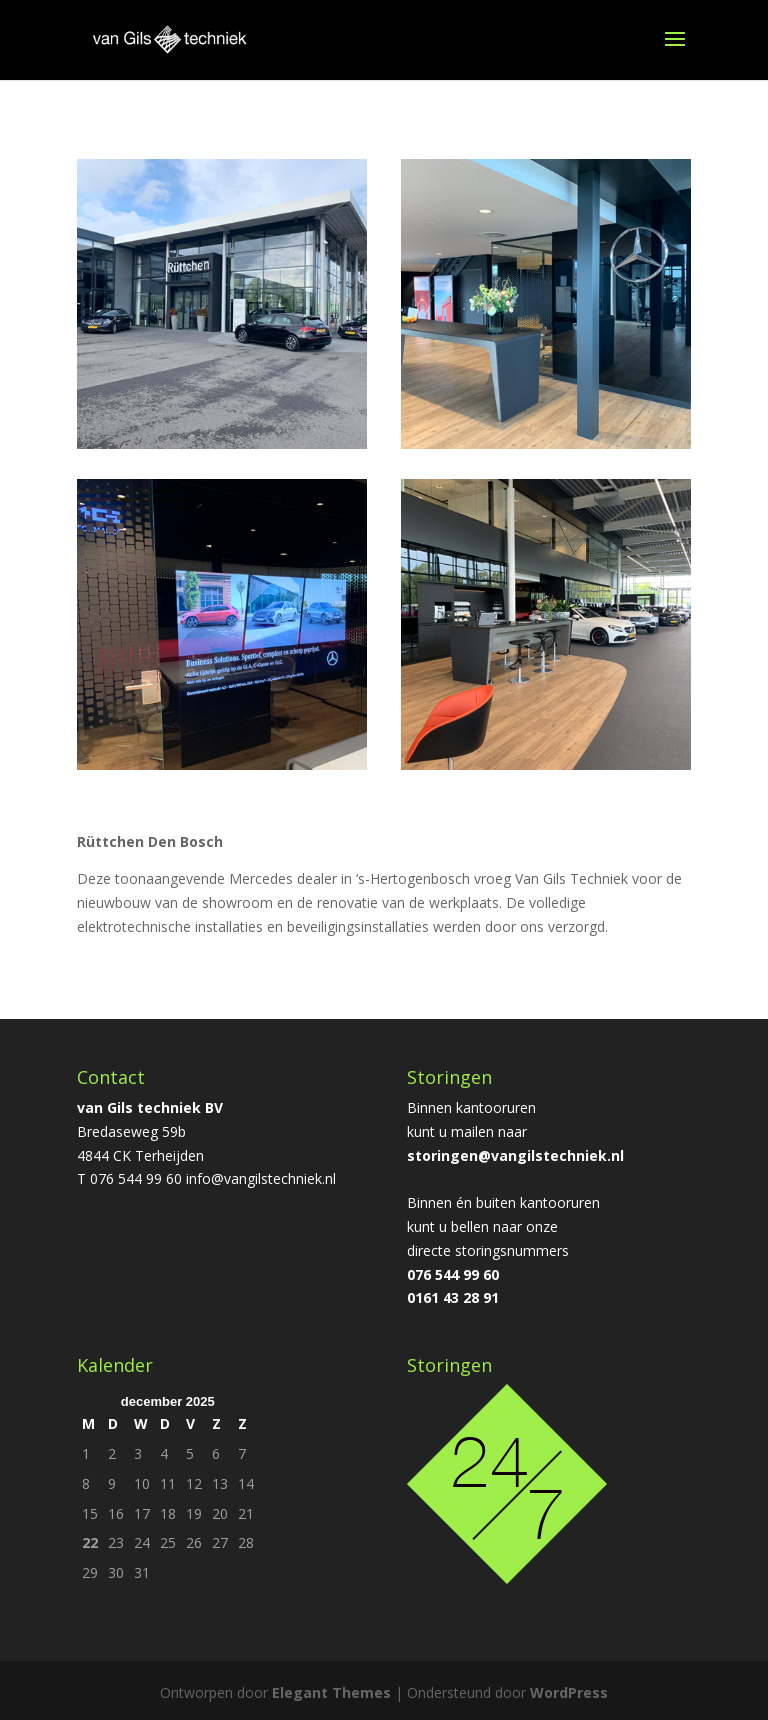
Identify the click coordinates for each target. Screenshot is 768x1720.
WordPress (569, 1692)
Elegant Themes (331, 1692)
